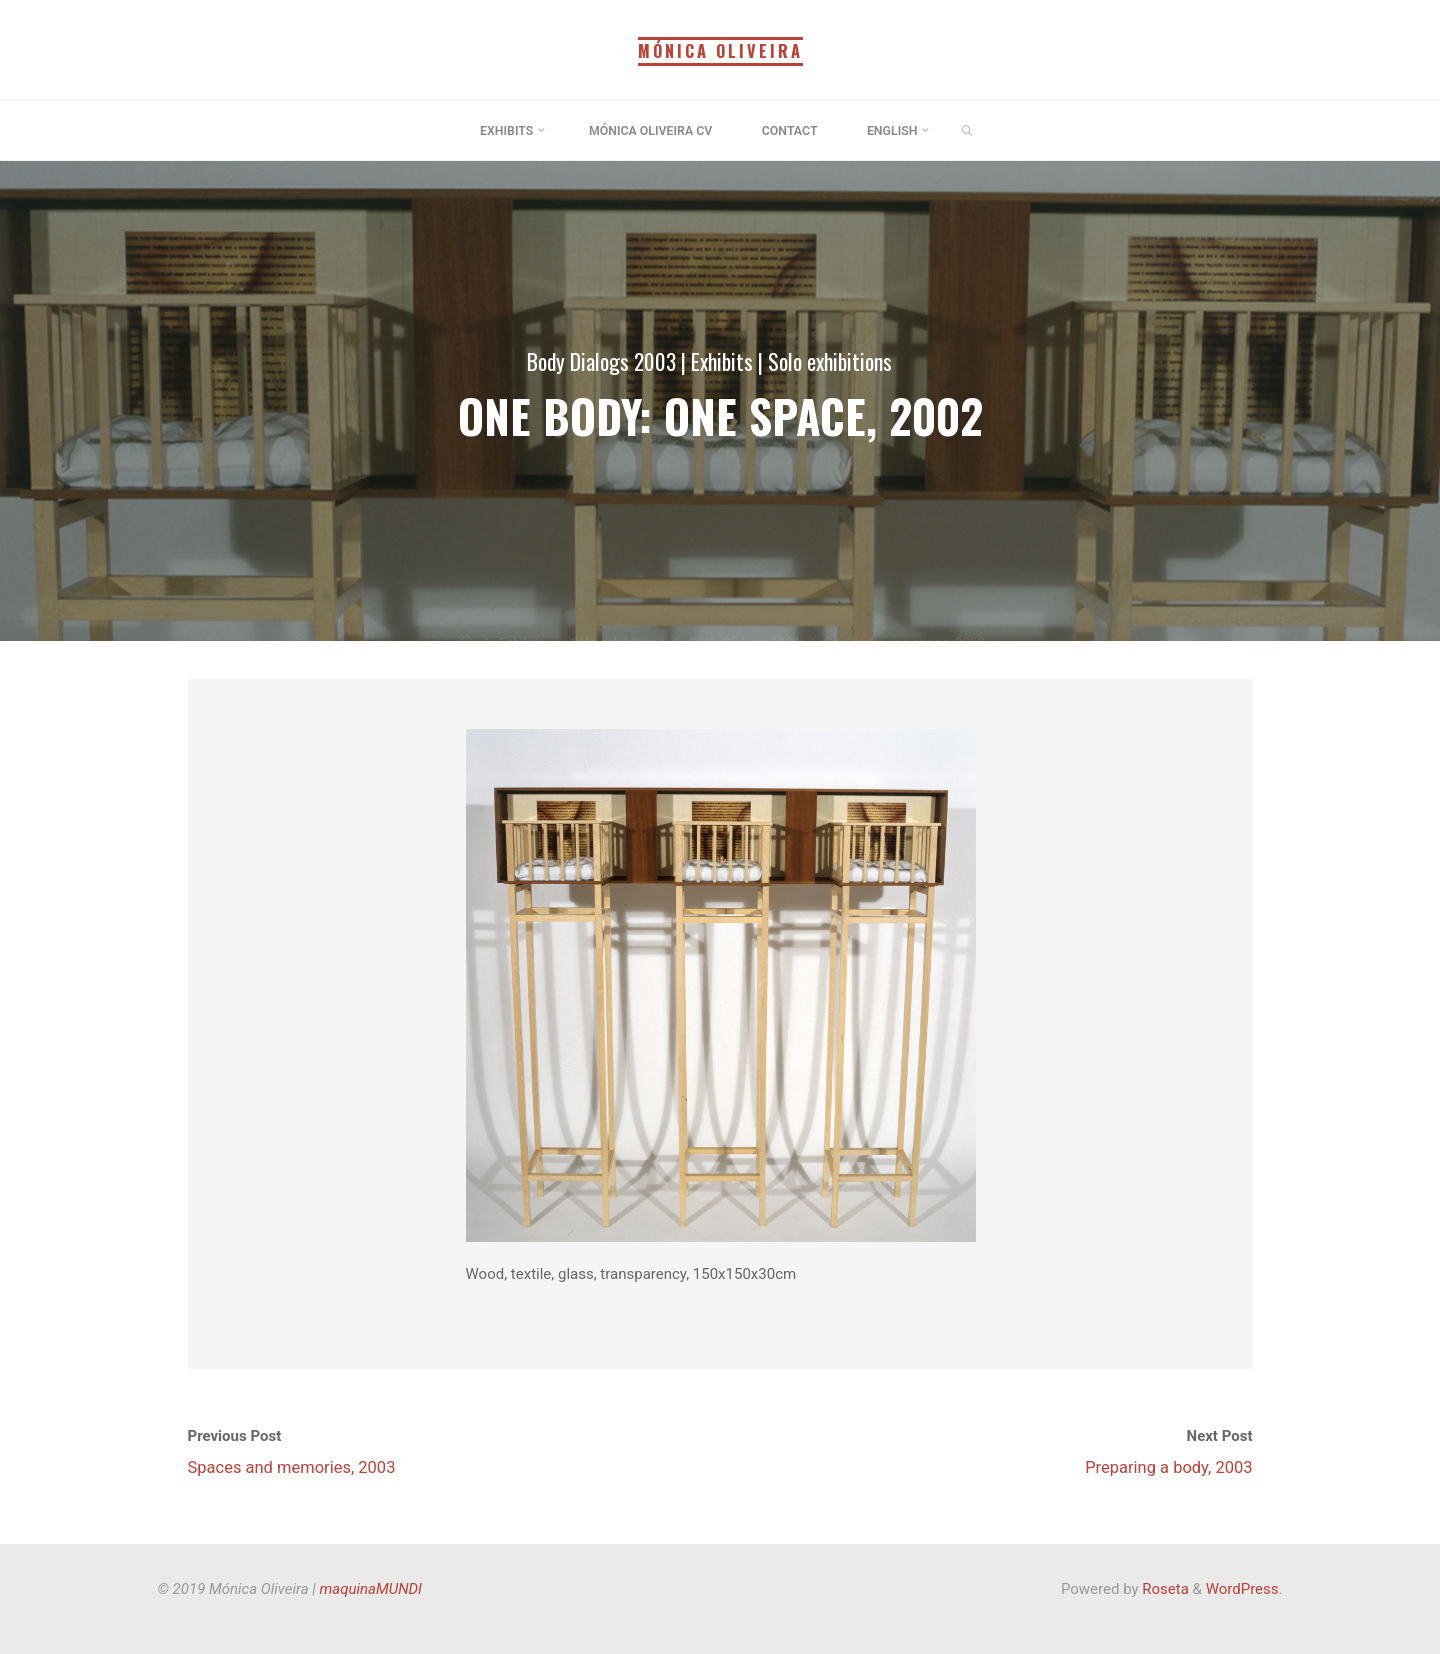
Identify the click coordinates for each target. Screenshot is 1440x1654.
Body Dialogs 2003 (601, 361)
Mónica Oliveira (720, 51)
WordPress (1242, 1589)
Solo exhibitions (831, 361)
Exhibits (723, 361)
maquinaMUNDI (371, 1589)
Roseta (1164, 1589)
